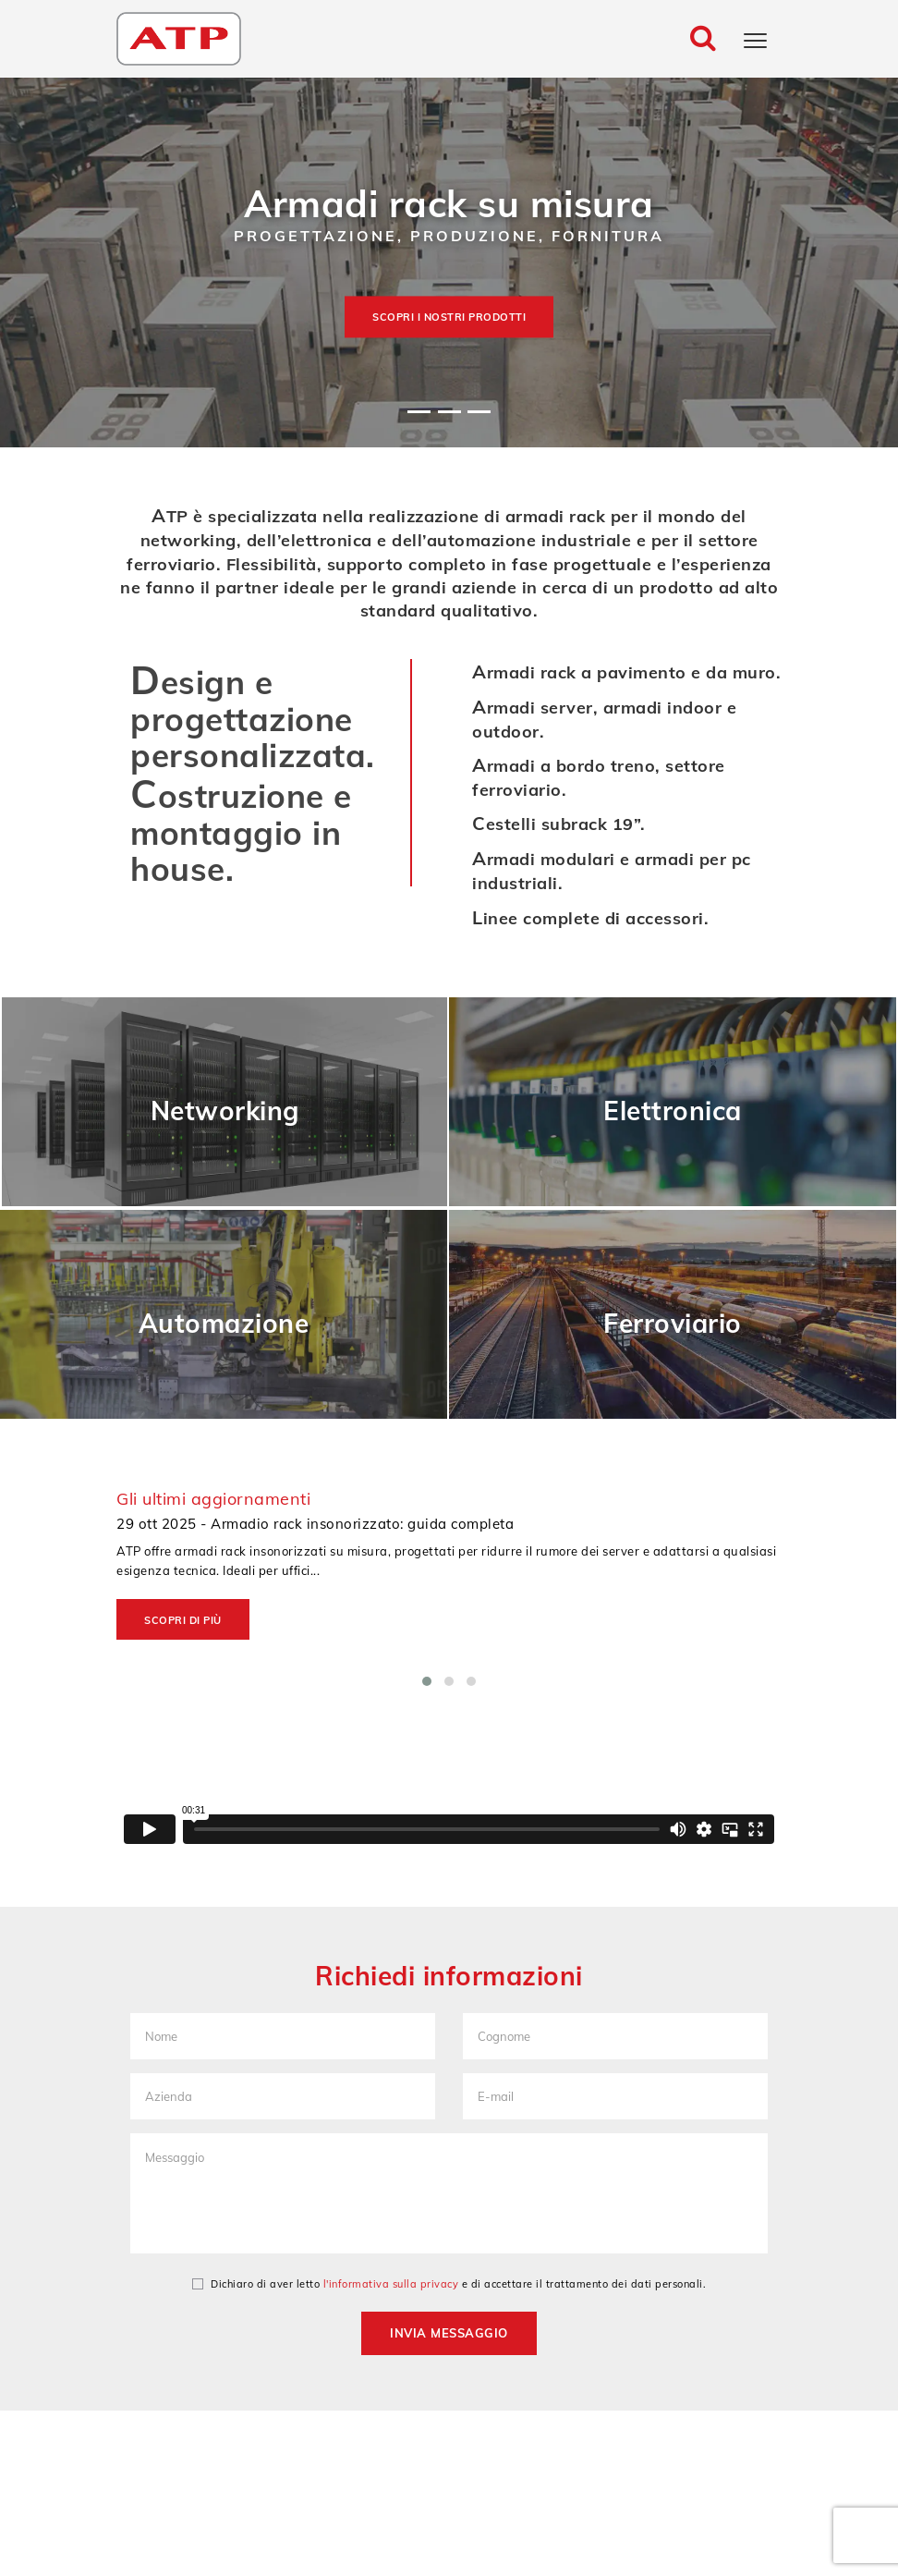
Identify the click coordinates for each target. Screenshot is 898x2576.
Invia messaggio (449, 2333)
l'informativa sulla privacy (391, 2283)
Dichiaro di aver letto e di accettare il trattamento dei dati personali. (449, 2283)
